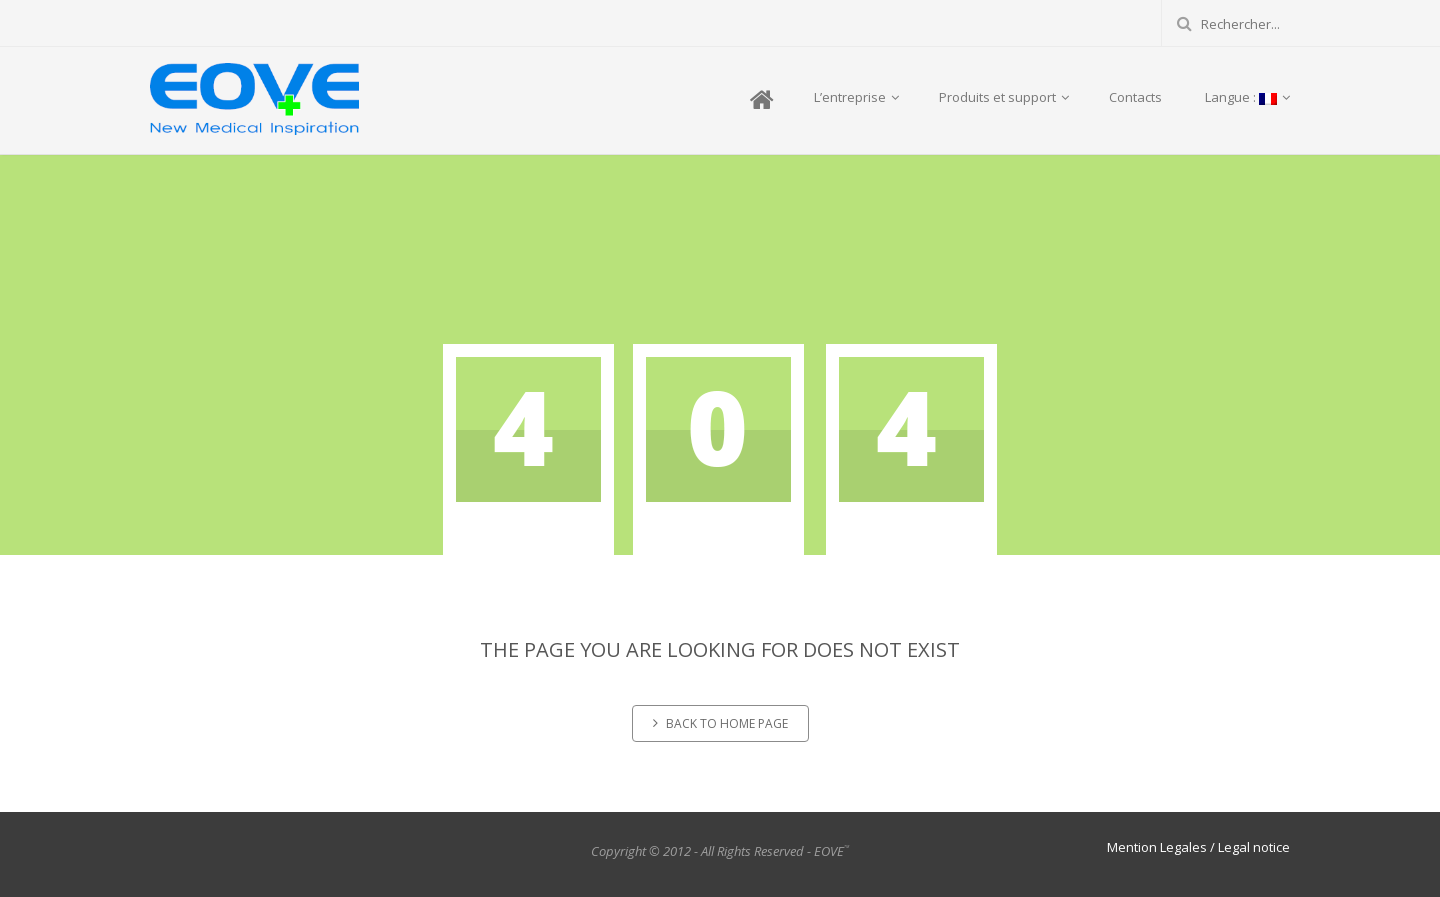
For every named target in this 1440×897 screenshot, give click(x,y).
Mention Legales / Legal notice (1198, 847)
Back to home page (720, 723)
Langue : (1246, 97)
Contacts (1135, 97)
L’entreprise (856, 97)
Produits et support (1004, 97)
